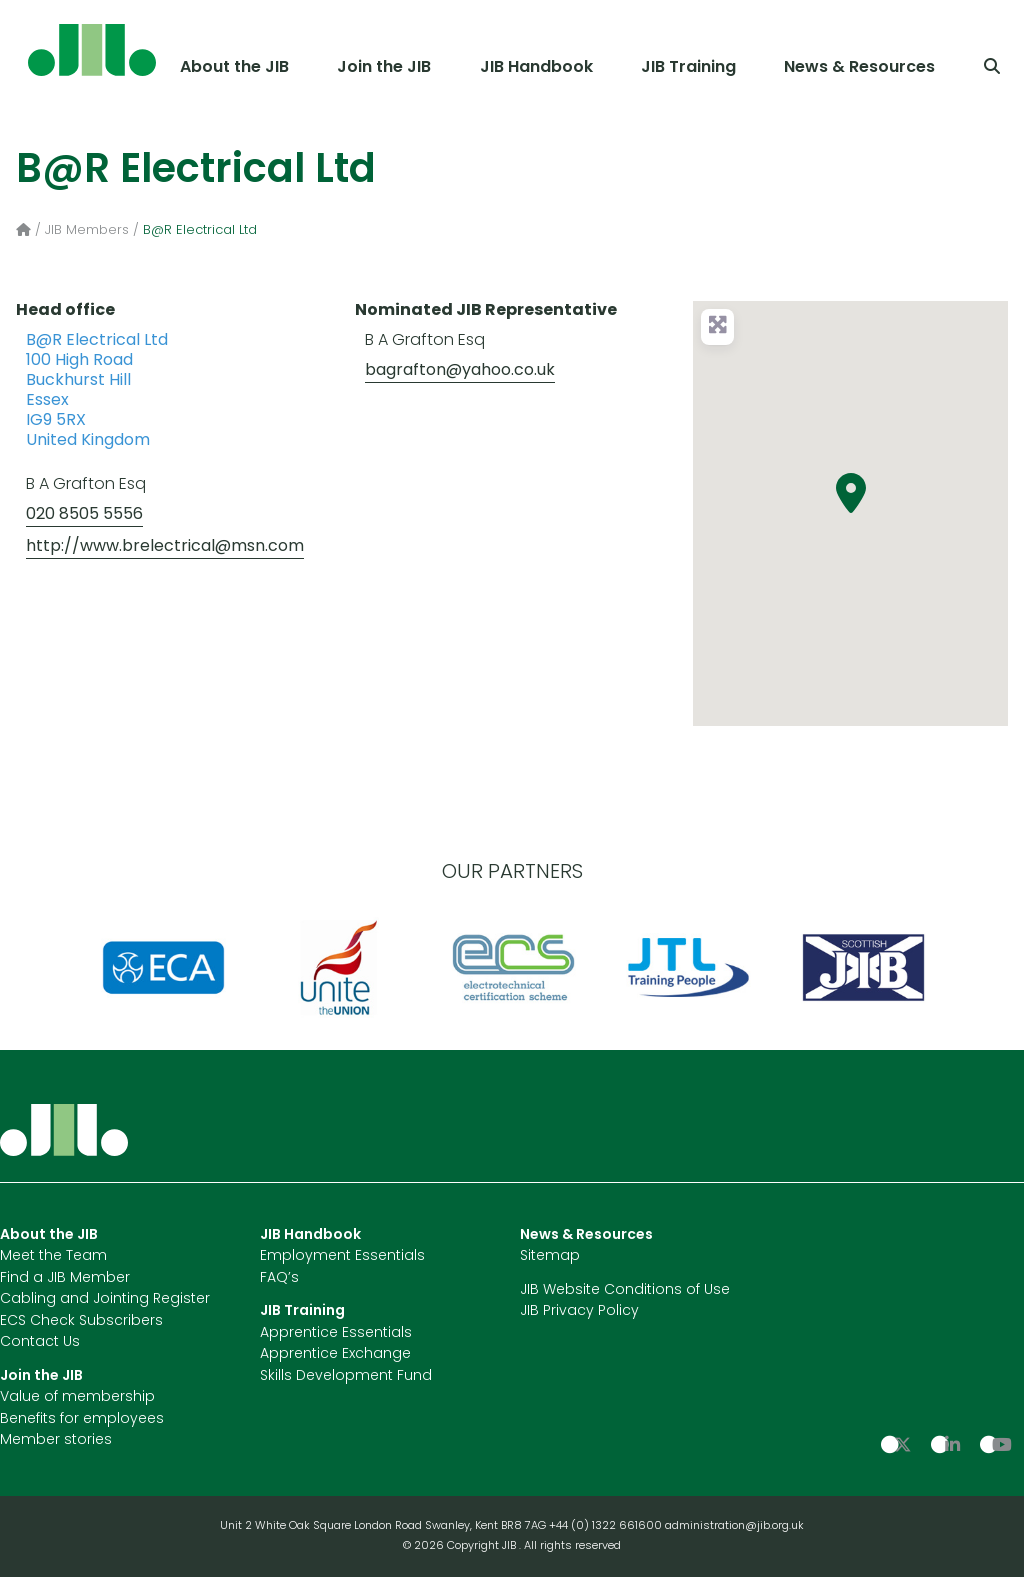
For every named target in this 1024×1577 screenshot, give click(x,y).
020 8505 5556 (84, 515)
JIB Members (87, 230)
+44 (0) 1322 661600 (607, 1526)
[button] (851, 493)
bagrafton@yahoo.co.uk (460, 371)
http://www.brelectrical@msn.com (165, 547)
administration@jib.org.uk (734, 1526)
